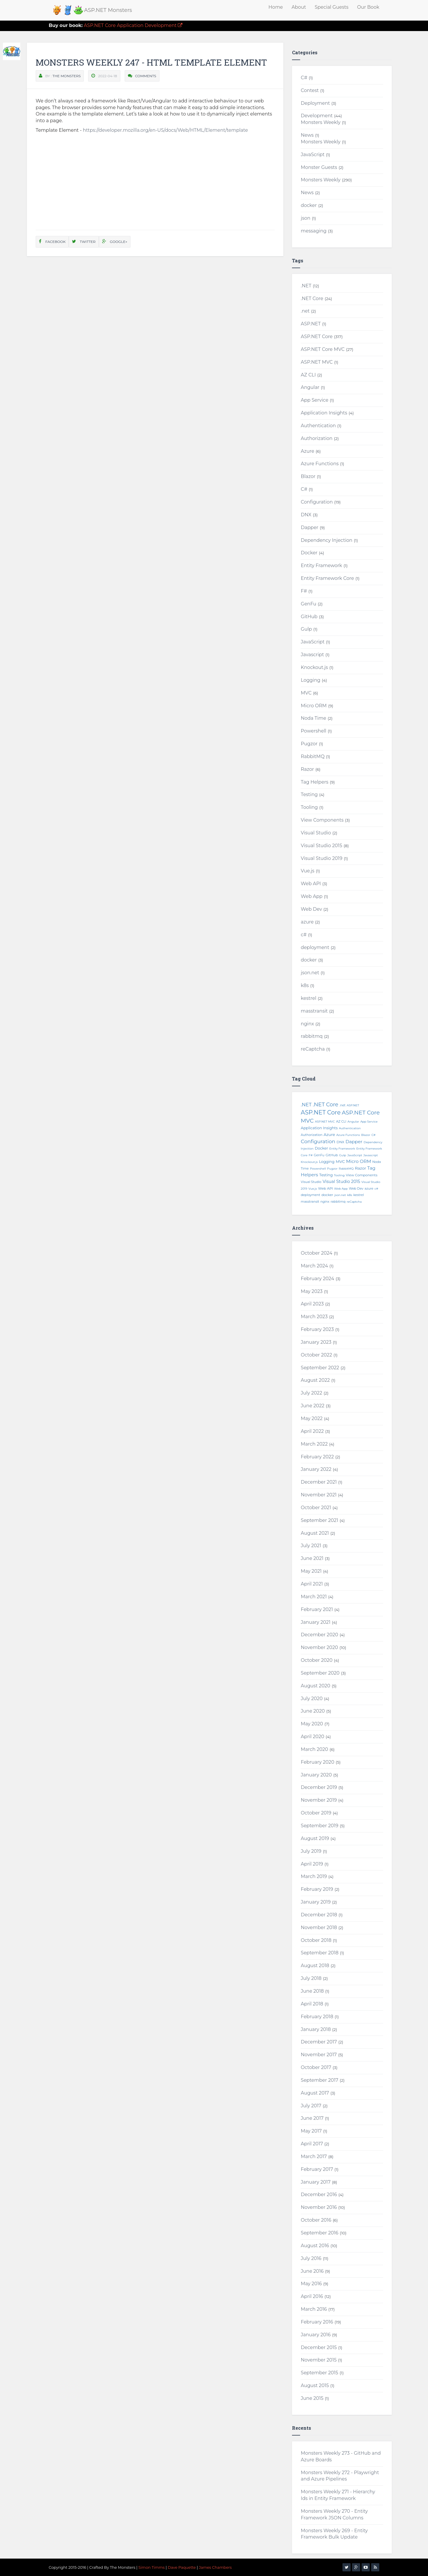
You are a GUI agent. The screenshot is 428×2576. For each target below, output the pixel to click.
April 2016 (312, 2296)
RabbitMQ (312, 756)
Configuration (317, 502)
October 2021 (316, 1507)
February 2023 (317, 1329)
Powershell (313, 731)
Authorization (316, 438)
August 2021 (315, 1533)
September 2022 (320, 1367)
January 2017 (316, 2182)
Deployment (315, 103)
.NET (306, 285)
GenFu (308, 604)
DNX (306, 514)
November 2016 (319, 2207)
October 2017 (316, 2067)
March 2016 (314, 2309)
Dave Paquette (182, 2567)
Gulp (306, 629)
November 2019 (319, 1800)
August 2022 (315, 1380)
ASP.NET (311, 323)
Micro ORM (314, 705)
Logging (310, 680)
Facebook (52, 241)
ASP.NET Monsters (108, 10)
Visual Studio (316, 833)
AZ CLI (308, 375)
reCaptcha (313, 1049)
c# (304, 934)
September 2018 (319, 1953)
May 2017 (311, 2131)
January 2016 (316, 2334)
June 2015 (312, 2398)
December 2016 (319, 2194)
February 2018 (317, 2016)
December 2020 (319, 1634)
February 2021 (317, 1609)
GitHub (309, 616)
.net (305, 311)
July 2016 (311, 2258)
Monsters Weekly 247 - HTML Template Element (151, 62)
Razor (307, 769)
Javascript (312, 654)
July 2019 (311, 1851)
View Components (322, 820)
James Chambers (215, 2567)
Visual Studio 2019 (321, 858)
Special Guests (331, 7)
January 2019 (316, 1902)
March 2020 (314, 1749)
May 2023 (311, 1291)
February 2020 (317, 1762)
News (307, 135)
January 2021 (315, 1622)
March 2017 (314, 2156)
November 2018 (319, 1927)
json (305, 218)
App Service (314, 400)
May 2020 (312, 1724)
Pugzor (309, 743)
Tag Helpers (314, 782)
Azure (307, 451)
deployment (315, 947)
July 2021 (311, 1545)
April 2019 (312, 1864)
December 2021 (319, 1482)
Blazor (308, 476)
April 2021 (312, 1584)
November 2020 (319, 1647)
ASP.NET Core (317, 336)
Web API (311, 883)
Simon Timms (151, 2567)
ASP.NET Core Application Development (115, 25)
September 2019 (319, 1825)
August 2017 (315, 2093)
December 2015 (319, 2347)
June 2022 (312, 1405)
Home (276, 7)
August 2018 (315, 1965)
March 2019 (314, 1876)
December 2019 (319, 1787)
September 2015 (319, 2372)
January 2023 (316, 1342)
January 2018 (316, 2029)
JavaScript (312, 154)
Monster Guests (319, 167)
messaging (314, 231)
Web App (311, 896)
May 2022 (311, 1418)
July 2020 (311, 1698)
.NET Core (312, 298)
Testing (309, 794)
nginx (307, 1024)
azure (307, 922)
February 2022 (317, 1457)
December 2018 (319, 1914)
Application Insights (324, 413)
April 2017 (312, 2143)
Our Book (368, 7)
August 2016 (315, 2245)
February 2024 (317, 1278)
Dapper (309, 527)
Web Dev (311, 909)
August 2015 (315, 2385)
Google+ (115, 241)
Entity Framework (321, 565)
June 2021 (312, 1558)
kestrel (308, 998)
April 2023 (312, 1304)
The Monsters (66, 76)
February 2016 (317, 2322)
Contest (310, 90)
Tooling (309, 807)
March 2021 (314, 1596)
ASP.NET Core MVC (322, 349)
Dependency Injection (326, 540)
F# (304, 591)
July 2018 (311, 1978)
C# (304, 77)
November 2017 (319, 2054)
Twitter (83, 241)
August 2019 (315, 1838)
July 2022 (311, 1393)
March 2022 (314, 1444)
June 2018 (312, 1991)
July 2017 (311, 2105)
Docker (309, 552)
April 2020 (312, 1736)
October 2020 (316, 1660)
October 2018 (316, 1940)
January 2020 (316, 1775)
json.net (310, 972)
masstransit (314, 1011)
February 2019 (317, 1889)
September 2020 (320, 1673)
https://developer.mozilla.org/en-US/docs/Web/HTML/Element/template (165, 130)
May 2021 (311, 1571)
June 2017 (312, 2118)
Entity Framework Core (327, 578)
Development (317, 115)
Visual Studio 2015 (321, 845)
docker (309, 205)
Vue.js (307, 871)
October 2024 (316, 1253)
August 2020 (315, 1686)
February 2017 (317, 2169)
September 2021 (319, 1520)
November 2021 (319, 1495)
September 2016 (319, 2233)
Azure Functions (319, 463)
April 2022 (312, 1431)
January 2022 (316, 1469)
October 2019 (316, 1813)
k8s (305, 985)
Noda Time (313, 718)
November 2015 (318, 2360)
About (299, 7)
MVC (306, 693)
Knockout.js (314, 667)
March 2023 (314, 1316)
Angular (310, 387)
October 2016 (316, 2220)
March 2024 (314, 1266)
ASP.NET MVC (317, 362)
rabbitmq (311, 1036)
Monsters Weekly (320, 122)
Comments (145, 76)
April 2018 (312, 2004)
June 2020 (313, 1711)
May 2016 (311, 2283)
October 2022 (316, 1355)
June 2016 (312, 2271)
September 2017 (319, 2080)
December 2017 (319, 2042)
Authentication (318, 425)
